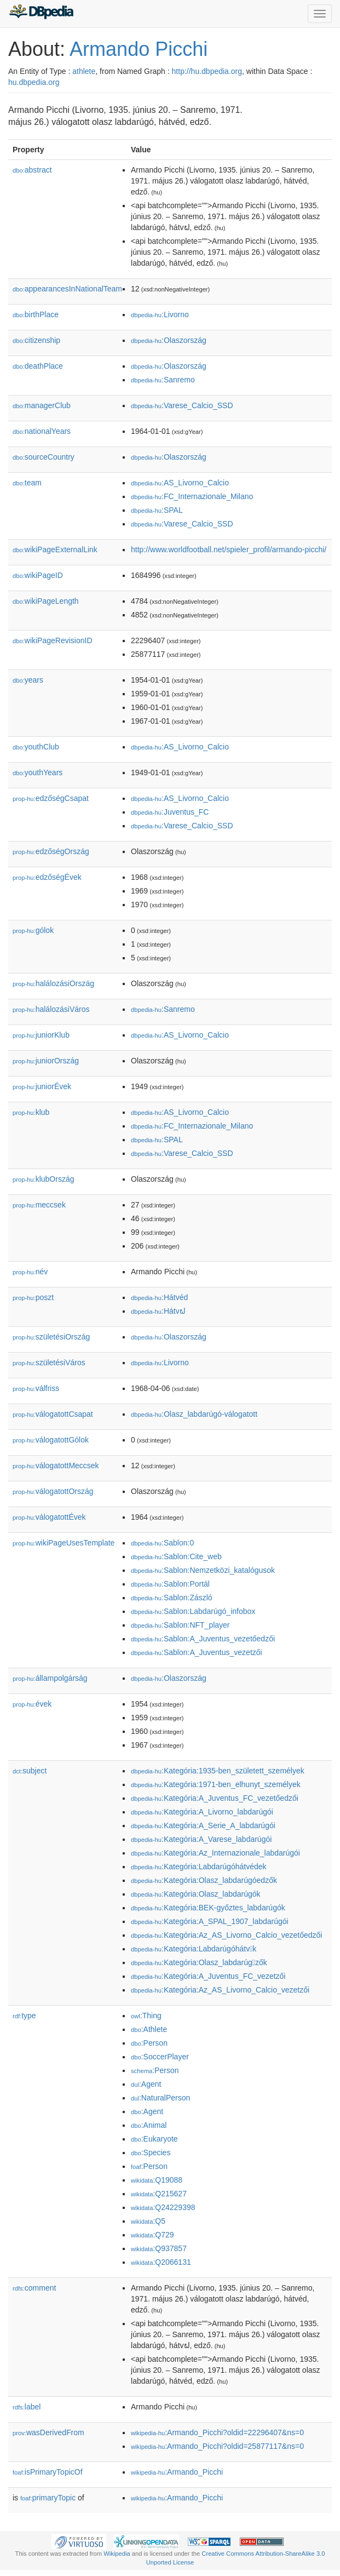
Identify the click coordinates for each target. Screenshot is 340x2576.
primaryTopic (48, 2497)
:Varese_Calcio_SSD (182, 405)
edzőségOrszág (51, 851)
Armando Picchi (139, 49)
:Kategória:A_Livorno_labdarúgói (202, 1811)
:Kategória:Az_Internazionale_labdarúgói (215, 1852)
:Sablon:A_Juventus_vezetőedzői (203, 1638)
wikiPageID (38, 575)
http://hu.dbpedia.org (207, 71)
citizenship (36, 340)
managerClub (42, 405)
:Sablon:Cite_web (176, 1556)
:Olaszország (168, 340)
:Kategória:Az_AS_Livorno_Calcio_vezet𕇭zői (220, 1989)
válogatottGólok (51, 1439)
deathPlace (38, 366)
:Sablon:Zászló (171, 1597)
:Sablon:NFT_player (180, 1625)
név (30, 1271)
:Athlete (149, 2029)
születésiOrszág (51, 1336)
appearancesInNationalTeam (67, 288)
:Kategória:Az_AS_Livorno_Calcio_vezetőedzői (226, 1935)
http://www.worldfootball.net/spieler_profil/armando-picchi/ (228, 549)
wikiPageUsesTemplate (63, 1542)
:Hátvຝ (158, 1311)
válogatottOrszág (53, 1491)
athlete (83, 71)
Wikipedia (116, 2553)
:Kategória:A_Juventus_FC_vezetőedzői (214, 1798)
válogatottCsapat (53, 1414)
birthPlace (36, 314)
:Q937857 (159, 2248)
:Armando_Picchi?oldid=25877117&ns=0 (217, 2446)
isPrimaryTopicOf (48, 2472)
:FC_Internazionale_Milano (192, 496)
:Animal (148, 2125)
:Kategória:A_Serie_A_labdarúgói (203, 1825)
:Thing (146, 2015)
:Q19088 (156, 2180)
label (27, 2406)
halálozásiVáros (51, 1009)
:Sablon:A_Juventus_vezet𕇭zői (196, 1652)
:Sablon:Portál (170, 1583)
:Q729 (152, 2234)
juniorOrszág (46, 1060)
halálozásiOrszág (53, 983)
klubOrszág (43, 1179)
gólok (33, 930)
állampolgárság (50, 1678)
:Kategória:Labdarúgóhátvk (193, 1948)
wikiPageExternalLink (55, 549)
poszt (33, 1297)
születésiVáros (49, 1362)
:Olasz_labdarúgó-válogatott (194, 1414)
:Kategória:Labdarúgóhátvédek (198, 1866)
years (28, 680)
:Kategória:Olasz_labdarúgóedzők (204, 1880)
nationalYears (42, 431)
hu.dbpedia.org (33, 82)
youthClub (36, 746)
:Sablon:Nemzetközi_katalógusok (203, 1570)
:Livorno (160, 314)
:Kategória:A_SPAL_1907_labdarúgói (210, 1921)
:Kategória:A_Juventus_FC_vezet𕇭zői (208, 1976)
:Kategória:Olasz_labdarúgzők (199, 1962)
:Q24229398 (163, 2207)
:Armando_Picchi (177, 2472)
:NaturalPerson (160, 2097)
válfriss (36, 1388)
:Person (149, 2043)
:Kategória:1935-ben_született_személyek (217, 1770)
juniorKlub (41, 1035)
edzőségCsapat (51, 798)
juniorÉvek (42, 1086)
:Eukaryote (154, 2138)
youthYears (37, 772)
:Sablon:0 (162, 1542)
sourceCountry (43, 457)
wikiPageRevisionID (53, 640)
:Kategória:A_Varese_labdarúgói (201, 1839)
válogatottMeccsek (56, 1465)
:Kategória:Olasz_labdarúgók (196, 1894)
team (27, 482)
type (24, 2015)
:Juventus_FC (170, 812)
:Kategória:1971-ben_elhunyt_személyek (216, 1784)
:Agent (146, 2084)
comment (34, 2287)
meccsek (39, 1204)
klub (31, 1112)
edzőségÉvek (47, 877)
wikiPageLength (46, 601)
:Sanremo (163, 379)
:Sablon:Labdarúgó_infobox (193, 1611)
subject (30, 1770)
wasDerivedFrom (48, 2432)
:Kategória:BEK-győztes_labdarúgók (208, 1907)
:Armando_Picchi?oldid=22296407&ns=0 (217, 2432)
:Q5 (148, 2221)
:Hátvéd (159, 1297)
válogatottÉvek (49, 1517)
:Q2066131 (161, 2262)
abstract (32, 169)
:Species (150, 2152)
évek (32, 1703)
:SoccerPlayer (160, 2056)
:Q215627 (159, 2193)
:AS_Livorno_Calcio (180, 482)
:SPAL (157, 510)
